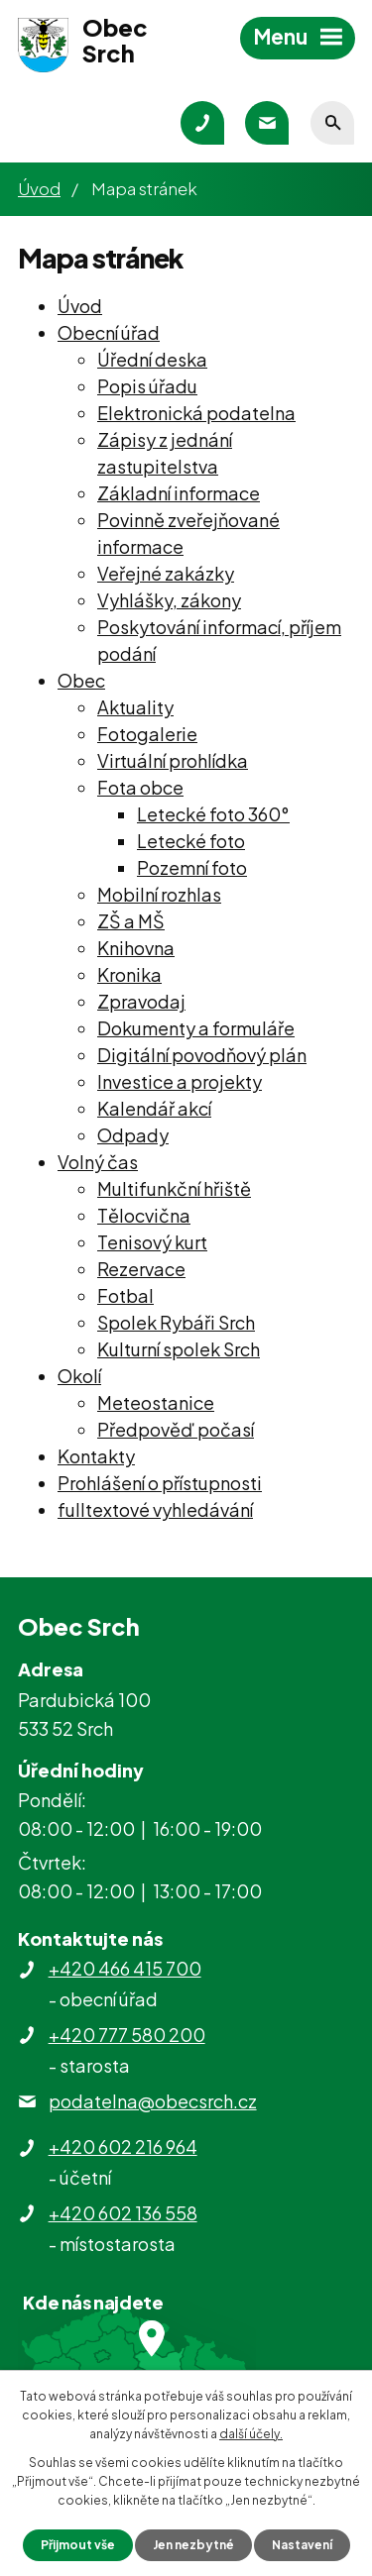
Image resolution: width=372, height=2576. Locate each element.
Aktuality (135, 707)
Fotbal (125, 1295)
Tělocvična (143, 1215)
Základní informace (178, 493)
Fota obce (140, 787)
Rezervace (141, 1268)
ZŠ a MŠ (131, 921)
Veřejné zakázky (165, 573)
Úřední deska (152, 359)
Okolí (79, 1375)
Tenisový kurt (152, 1242)
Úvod (39, 188)
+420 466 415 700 (125, 1968)
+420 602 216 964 (123, 2146)
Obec (81, 680)
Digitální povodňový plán (202, 1054)
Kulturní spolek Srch (178, 1349)
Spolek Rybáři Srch (176, 1322)
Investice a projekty (179, 1081)
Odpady (133, 1135)
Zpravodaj (141, 1001)
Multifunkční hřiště (174, 1188)
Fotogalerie (147, 733)
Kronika (129, 974)
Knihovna (136, 947)
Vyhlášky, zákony (169, 600)
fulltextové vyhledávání (155, 1509)
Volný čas (98, 1161)
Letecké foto (191, 840)
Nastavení (302, 2544)
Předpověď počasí (175, 1429)
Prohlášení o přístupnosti (160, 1482)
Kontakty (96, 1456)
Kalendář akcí (154, 1108)
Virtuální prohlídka (172, 760)
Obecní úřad (109, 332)
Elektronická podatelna (196, 412)
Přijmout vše (78, 2544)
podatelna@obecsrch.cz (153, 2101)
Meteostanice (155, 1402)
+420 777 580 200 (127, 2034)
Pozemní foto (192, 867)
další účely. (251, 2433)
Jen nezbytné (193, 2544)
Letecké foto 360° (213, 814)
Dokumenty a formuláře (196, 1028)
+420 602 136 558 (123, 2212)
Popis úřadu (147, 386)
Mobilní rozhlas (159, 894)
